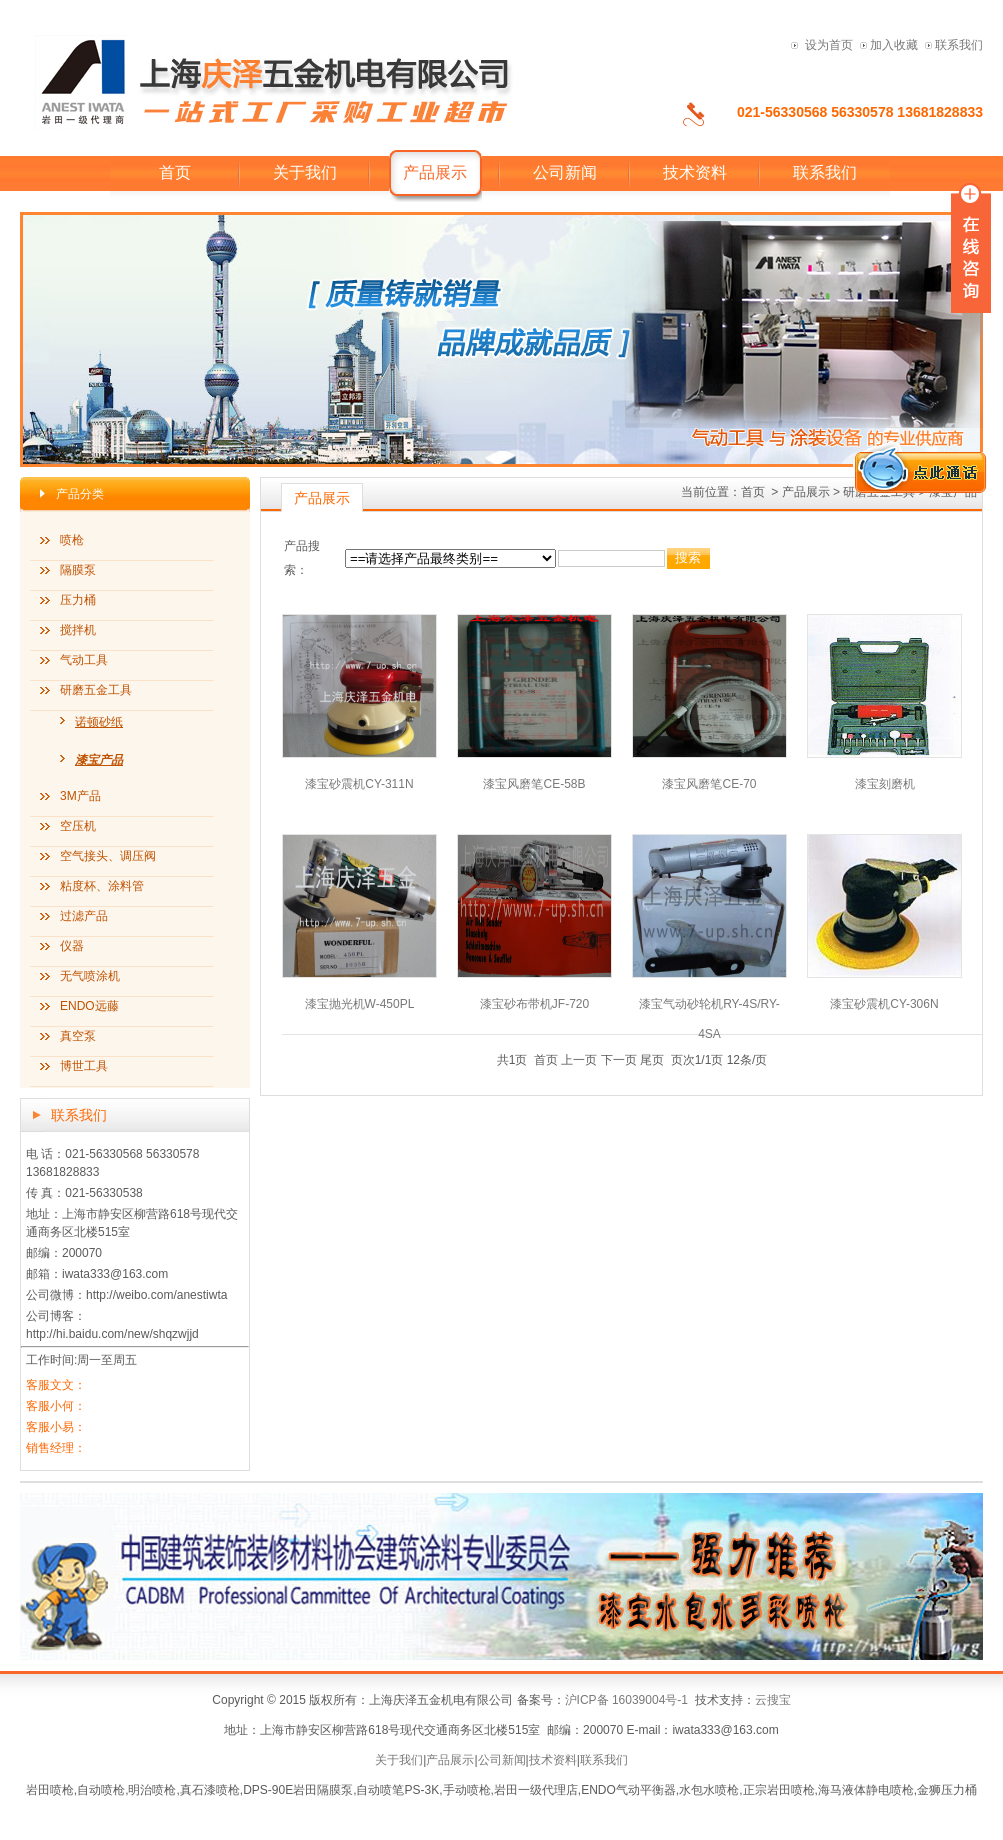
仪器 (72, 946)
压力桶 (78, 600)
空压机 (78, 826)
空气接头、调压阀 (108, 856)
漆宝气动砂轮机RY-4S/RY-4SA (709, 1004)
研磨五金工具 (96, 690)
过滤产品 (84, 916)
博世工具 (84, 1066)
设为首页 (829, 45)
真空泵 (78, 1036)
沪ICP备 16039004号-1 (626, 1700)
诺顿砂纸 (99, 722)
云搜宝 (773, 1700)
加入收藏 (894, 45)
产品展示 (450, 1760)
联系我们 (959, 45)
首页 (175, 172)
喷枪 (72, 540)
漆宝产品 (99, 760)
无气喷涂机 (90, 976)
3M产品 (80, 796)
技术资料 (695, 172)
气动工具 (84, 660)
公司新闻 (565, 172)
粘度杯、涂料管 (102, 886)
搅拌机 (78, 630)
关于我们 (305, 172)
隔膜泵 (78, 570)
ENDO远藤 (89, 1006)
